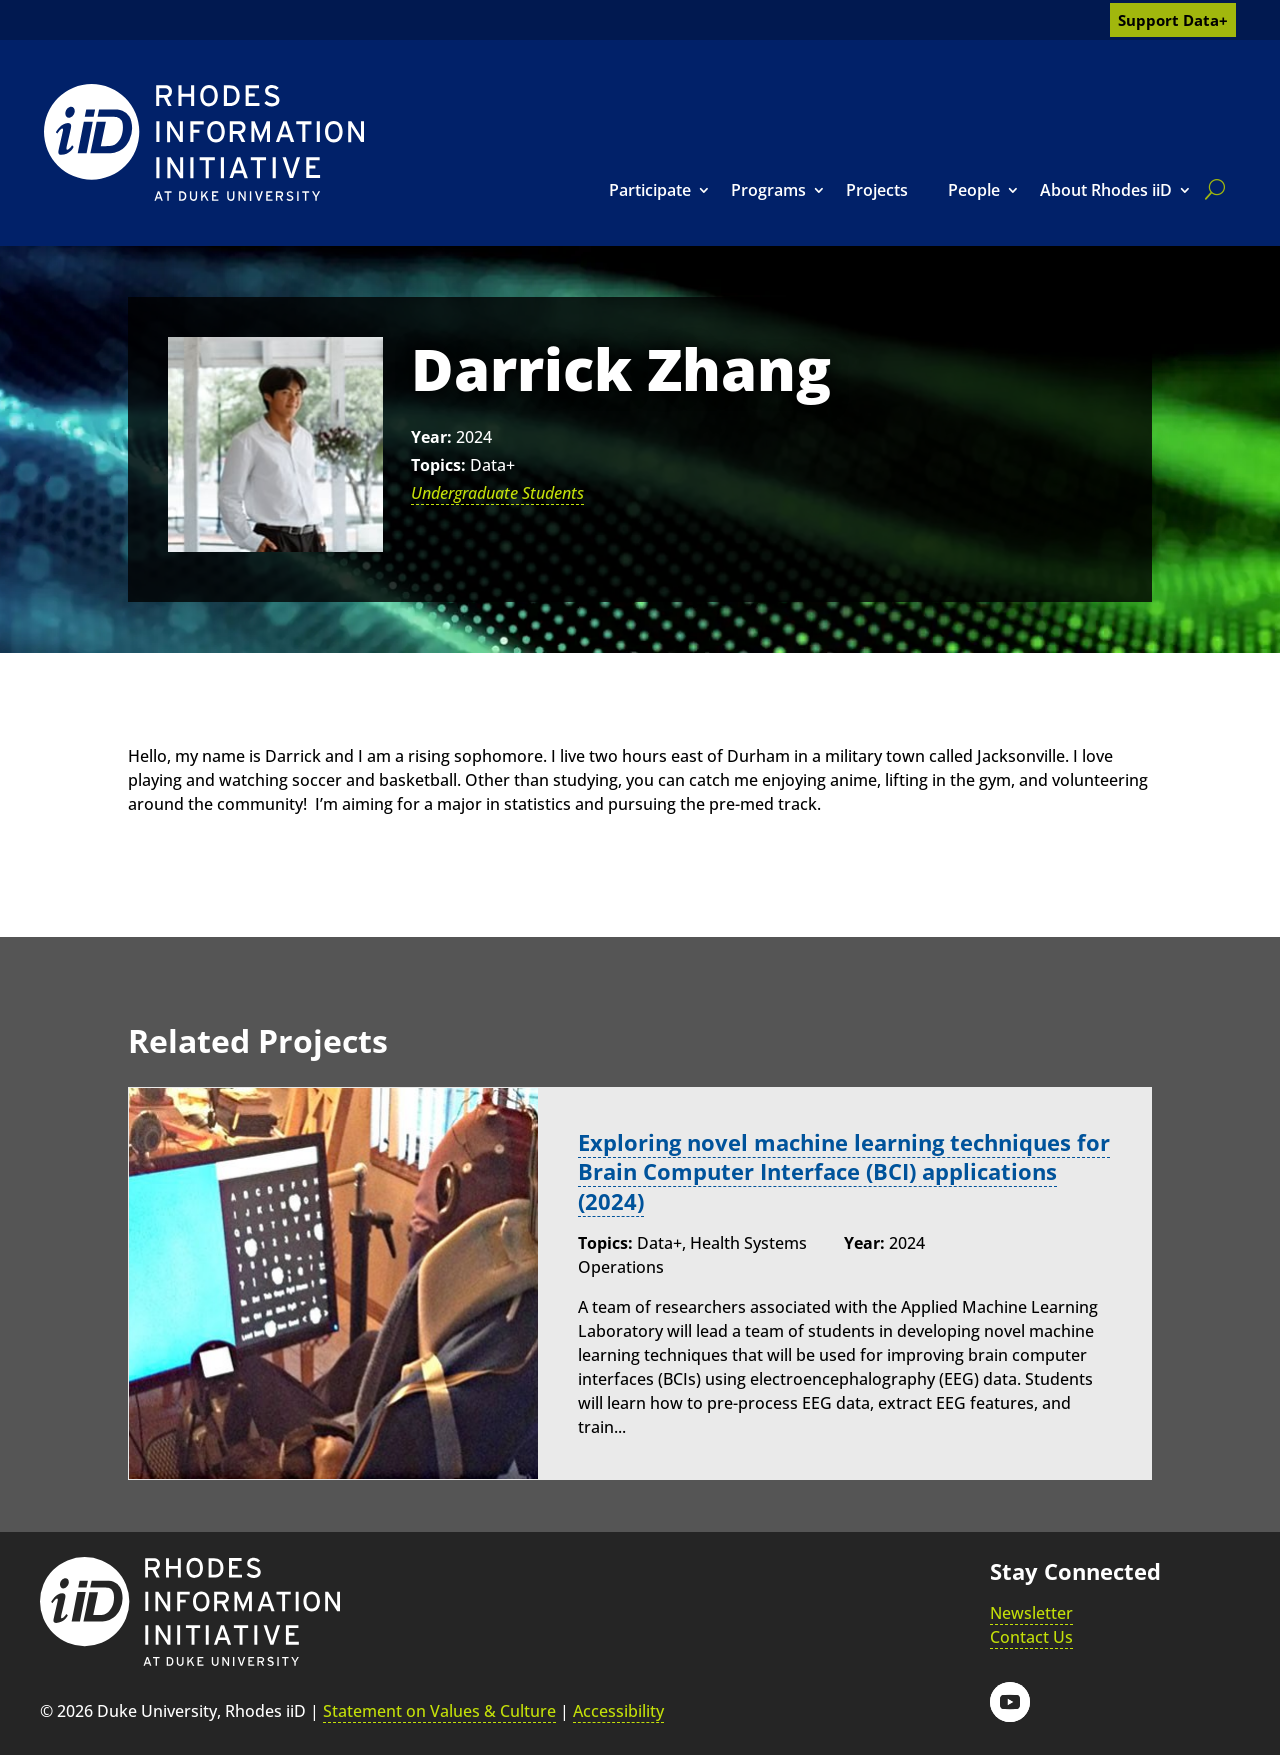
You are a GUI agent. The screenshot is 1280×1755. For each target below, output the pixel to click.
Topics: (438, 465)
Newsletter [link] (1031, 1613)
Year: (431, 437)
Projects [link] (877, 190)
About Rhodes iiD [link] (1106, 190)
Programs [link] (768, 190)
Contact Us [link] (1031, 1637)
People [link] (974, 190)
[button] (1010, 1702)
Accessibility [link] (618, 1711)
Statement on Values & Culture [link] (439, 1711)
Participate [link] (650, 190)
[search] (1211, 189)
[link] (204, 142)
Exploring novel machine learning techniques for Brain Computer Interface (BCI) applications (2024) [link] (844, 1171)
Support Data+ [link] (1173, 20)
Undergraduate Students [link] (497, 493)
